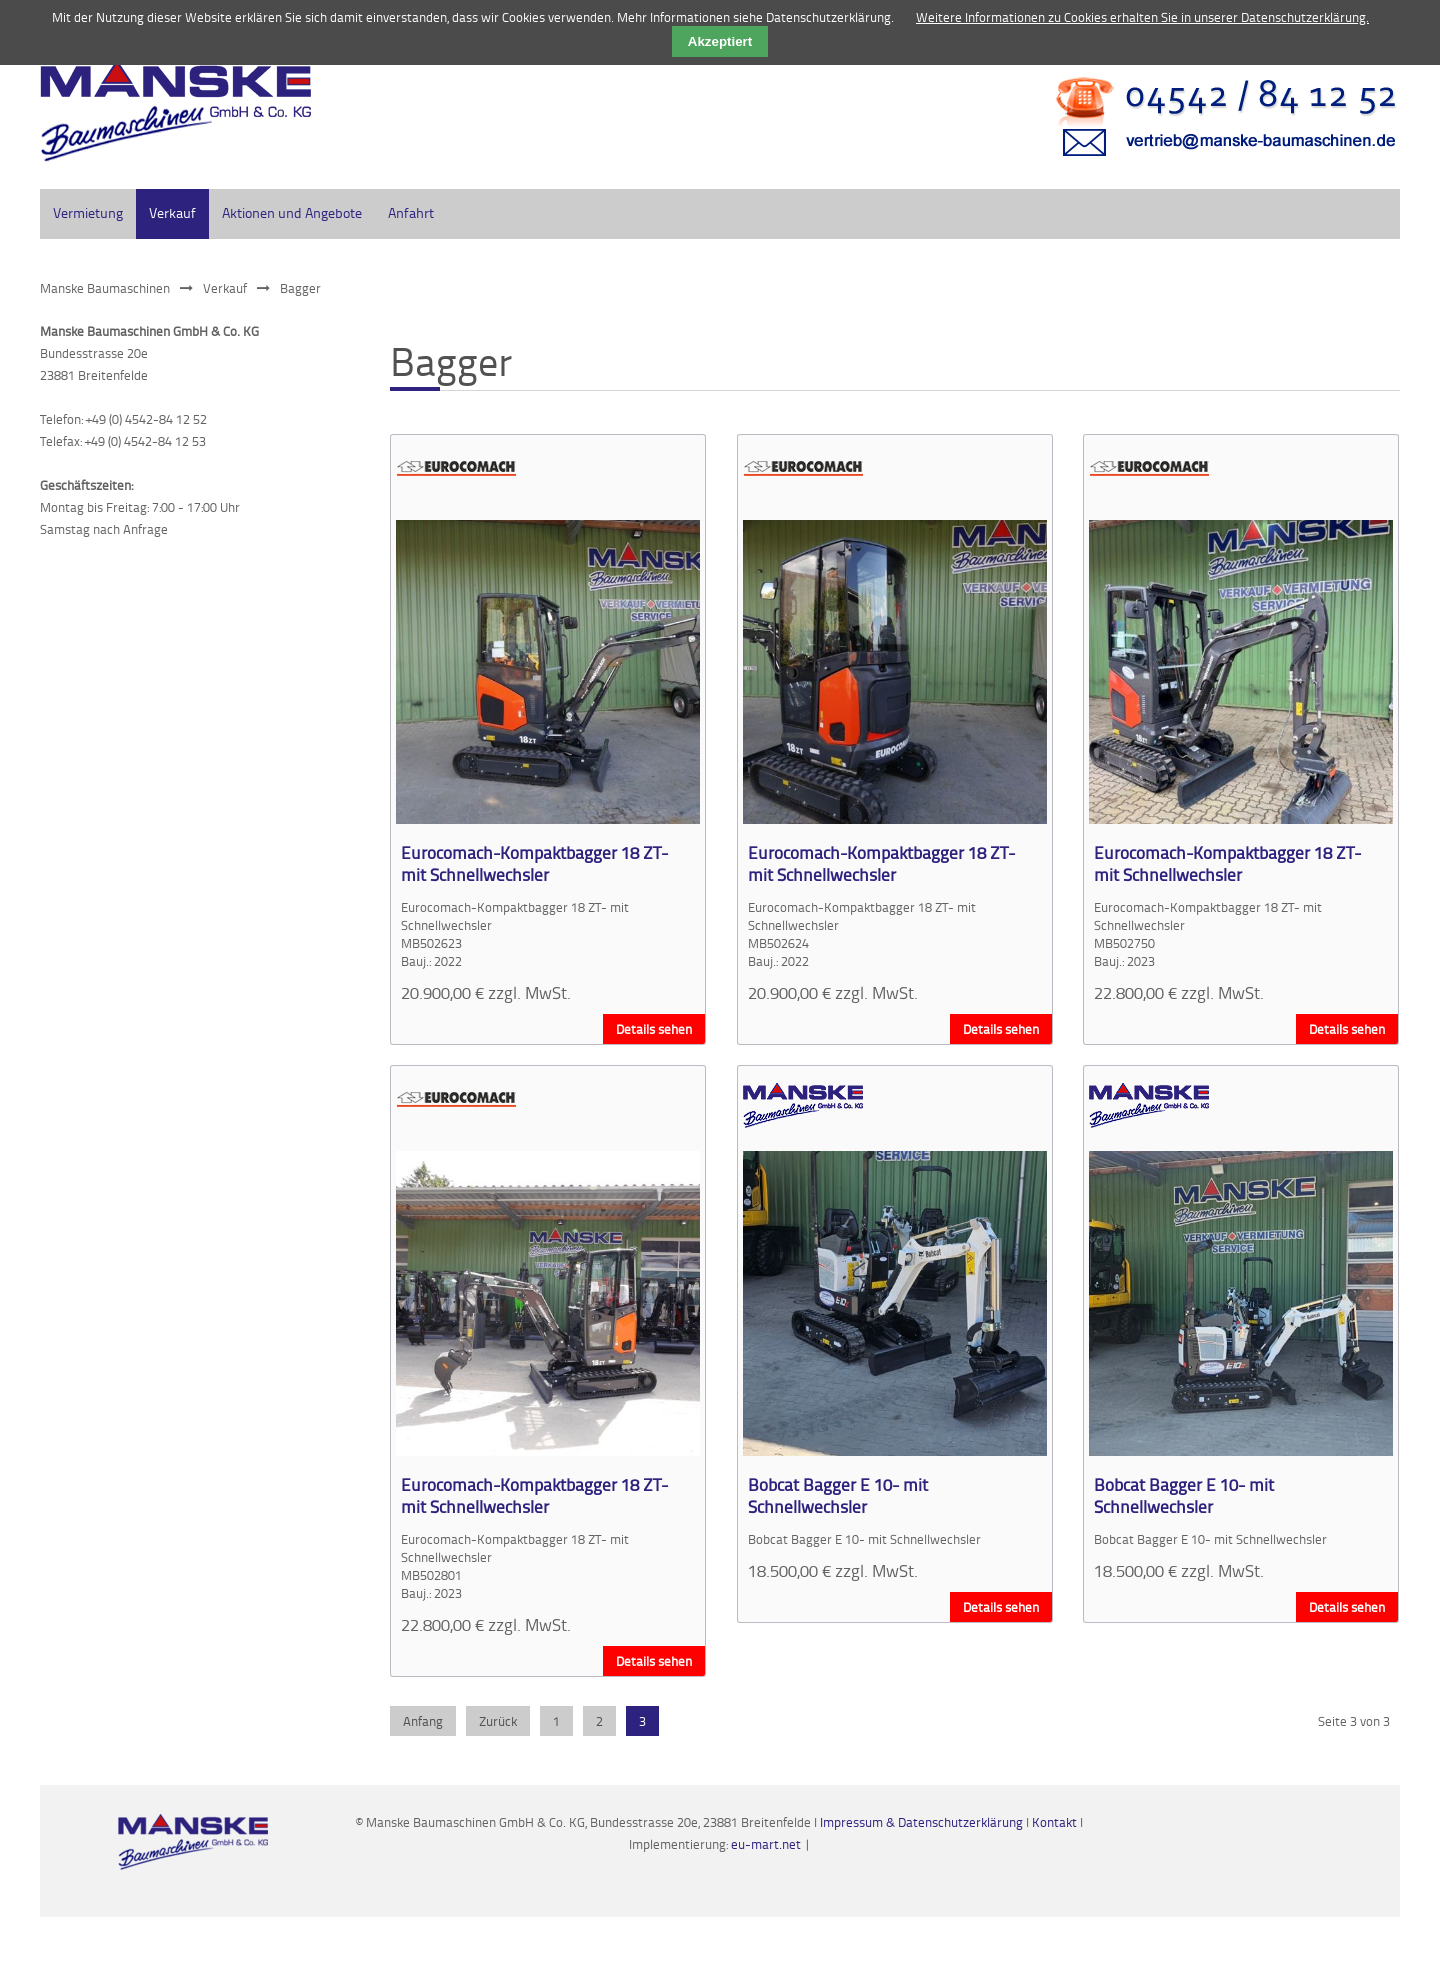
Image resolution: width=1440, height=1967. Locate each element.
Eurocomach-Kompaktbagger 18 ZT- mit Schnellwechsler (534, 863)
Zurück (498, 1721)
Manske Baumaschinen (105, 288)
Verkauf (225, 288)
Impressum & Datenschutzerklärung (921, 1822)
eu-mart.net (766, 1844)
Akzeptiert (720, 41)
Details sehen (654, 1029)
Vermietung (88, 212)
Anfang (423, 1721)
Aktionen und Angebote (292, 212)
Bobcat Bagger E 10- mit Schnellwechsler (838, 1495)
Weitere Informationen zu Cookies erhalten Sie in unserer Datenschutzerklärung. (1142, 17)
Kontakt (1056, 1822)
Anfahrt (411, 212)
